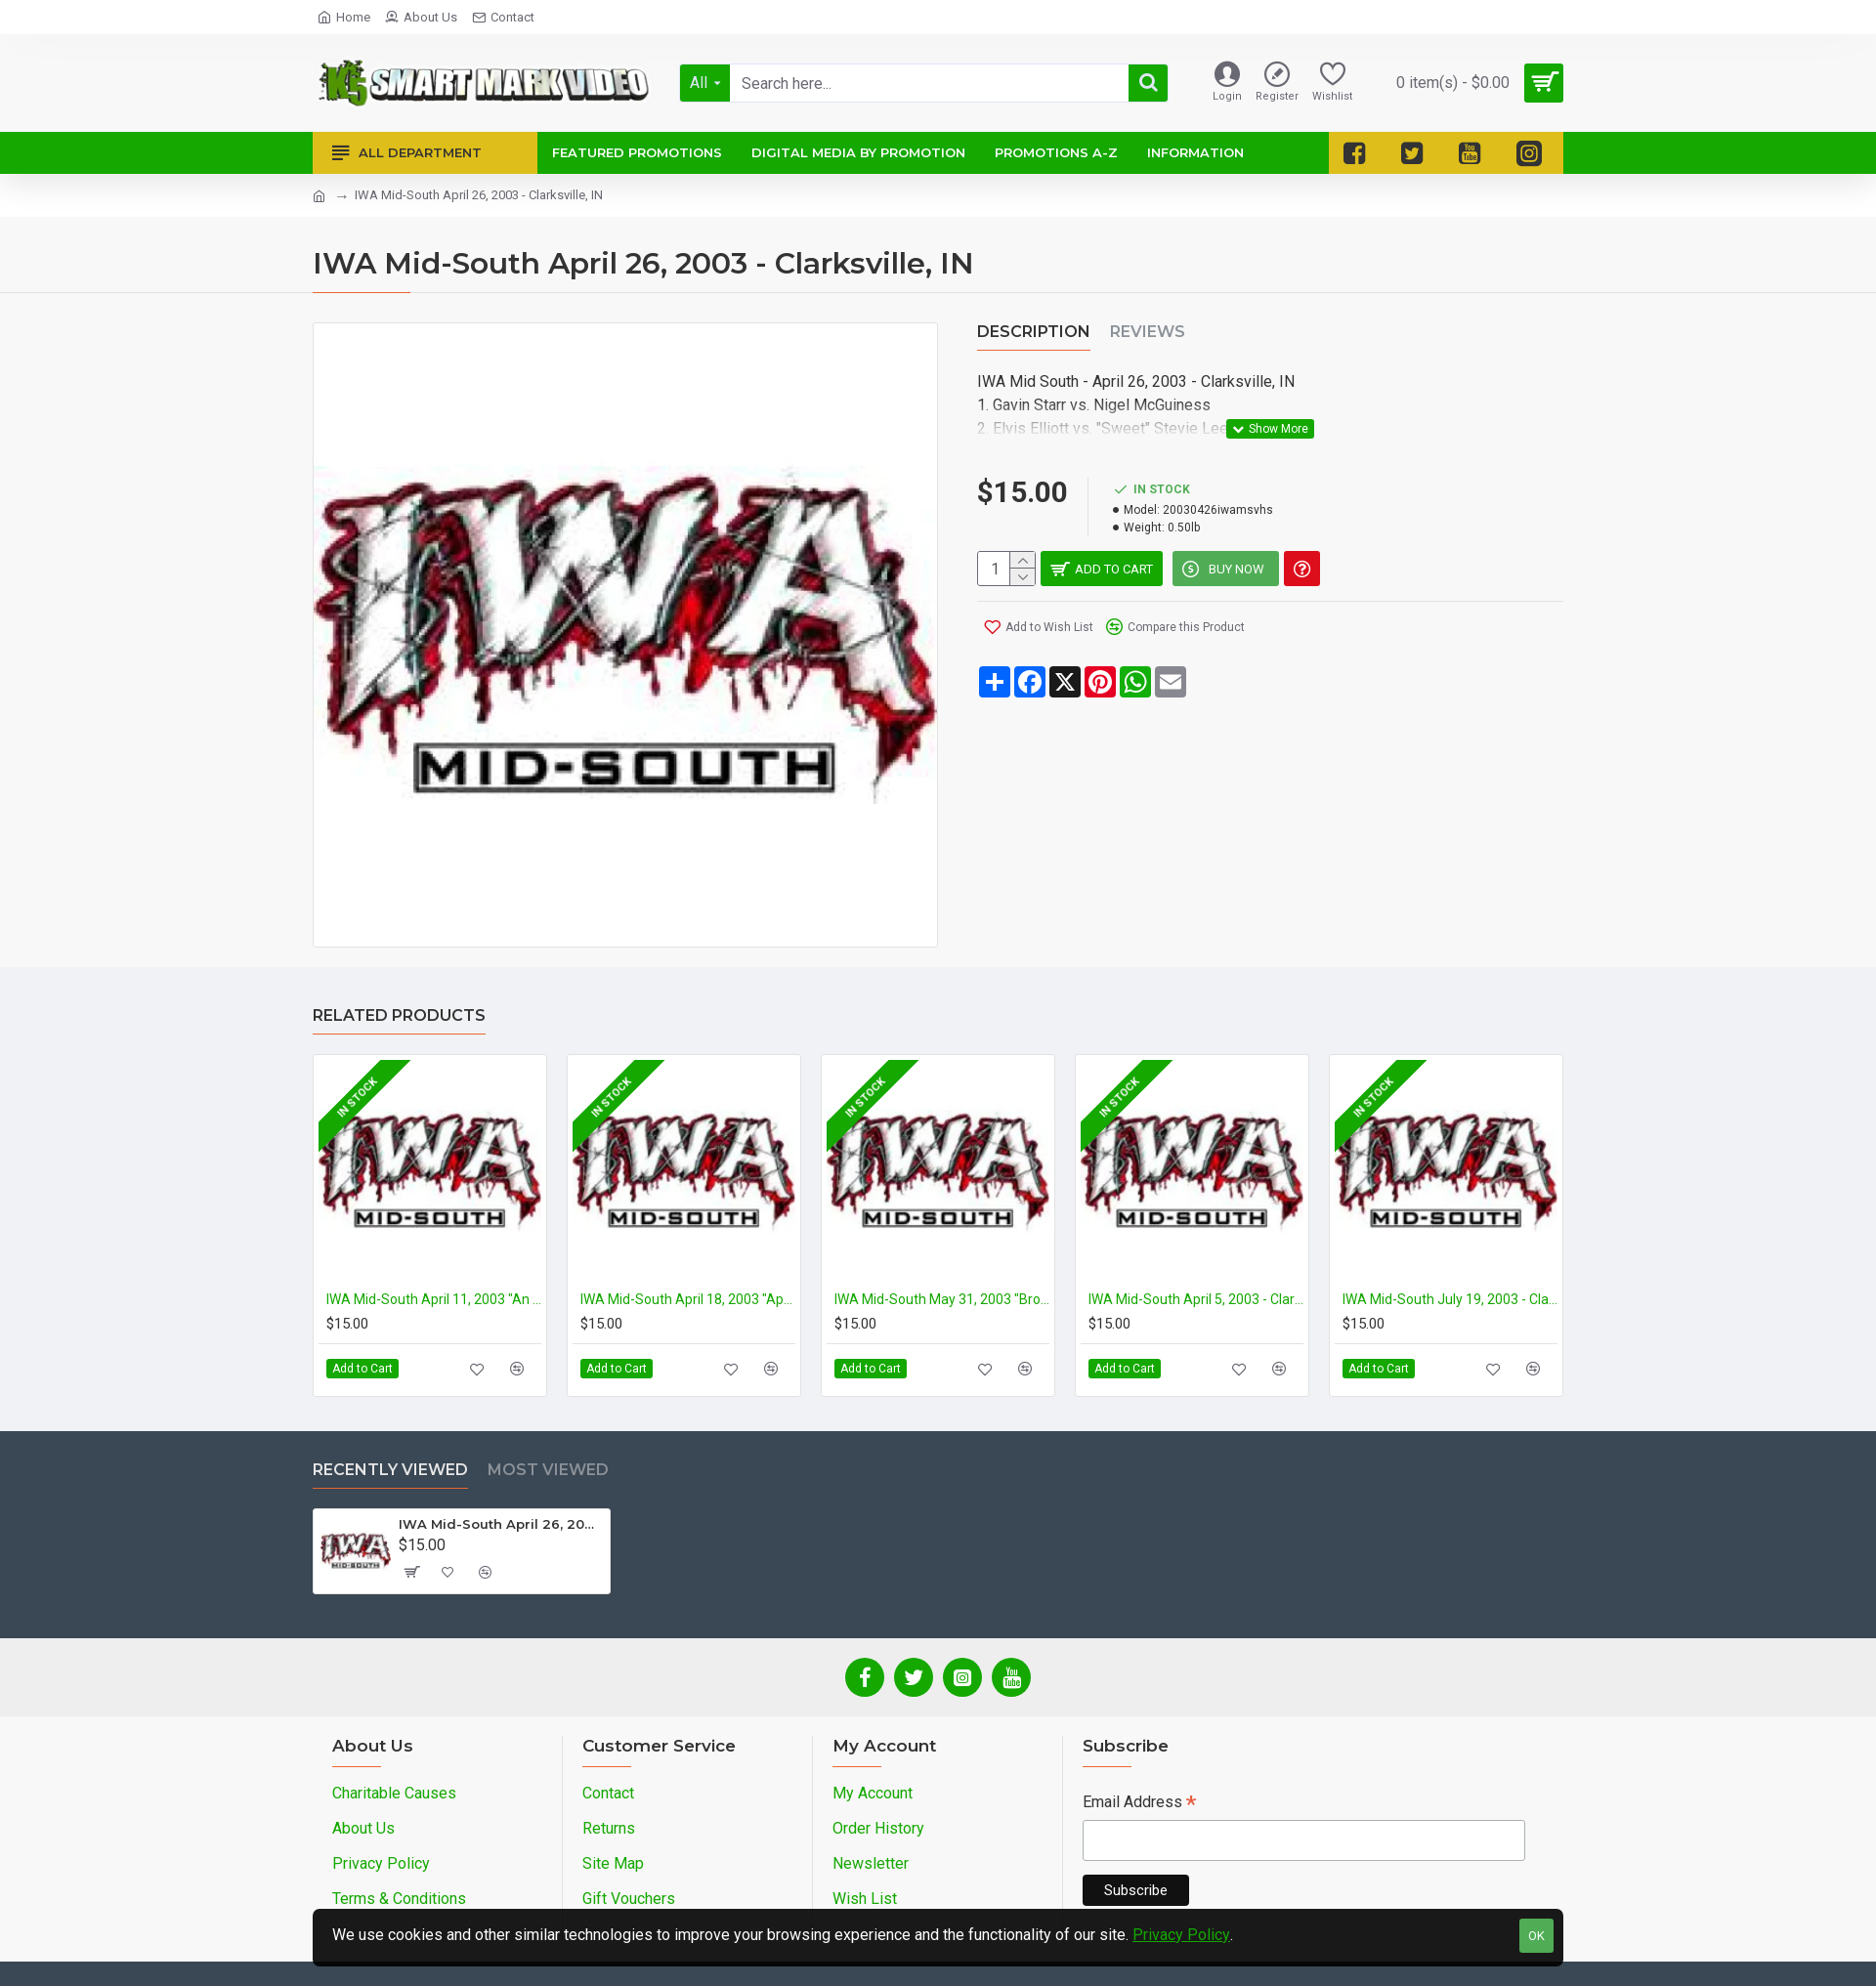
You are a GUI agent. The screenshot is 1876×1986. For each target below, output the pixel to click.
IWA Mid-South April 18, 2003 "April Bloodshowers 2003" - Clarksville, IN (687, 1299)
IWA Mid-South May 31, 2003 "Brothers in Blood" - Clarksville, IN (941, 1299)
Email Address (1139, 1804)
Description (1033, 331)
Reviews (1147, 331)
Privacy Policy (1181, 1934)
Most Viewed (548, 1469)
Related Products (399, 1015)
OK (1536, 1935)
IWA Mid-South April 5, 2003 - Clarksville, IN (1195, 1299)
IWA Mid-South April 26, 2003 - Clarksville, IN (501, 1524)
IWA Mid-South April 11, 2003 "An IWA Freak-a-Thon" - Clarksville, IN (433, 1299)
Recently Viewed (390, 1469)
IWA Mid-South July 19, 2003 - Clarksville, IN (1450, 1299)
